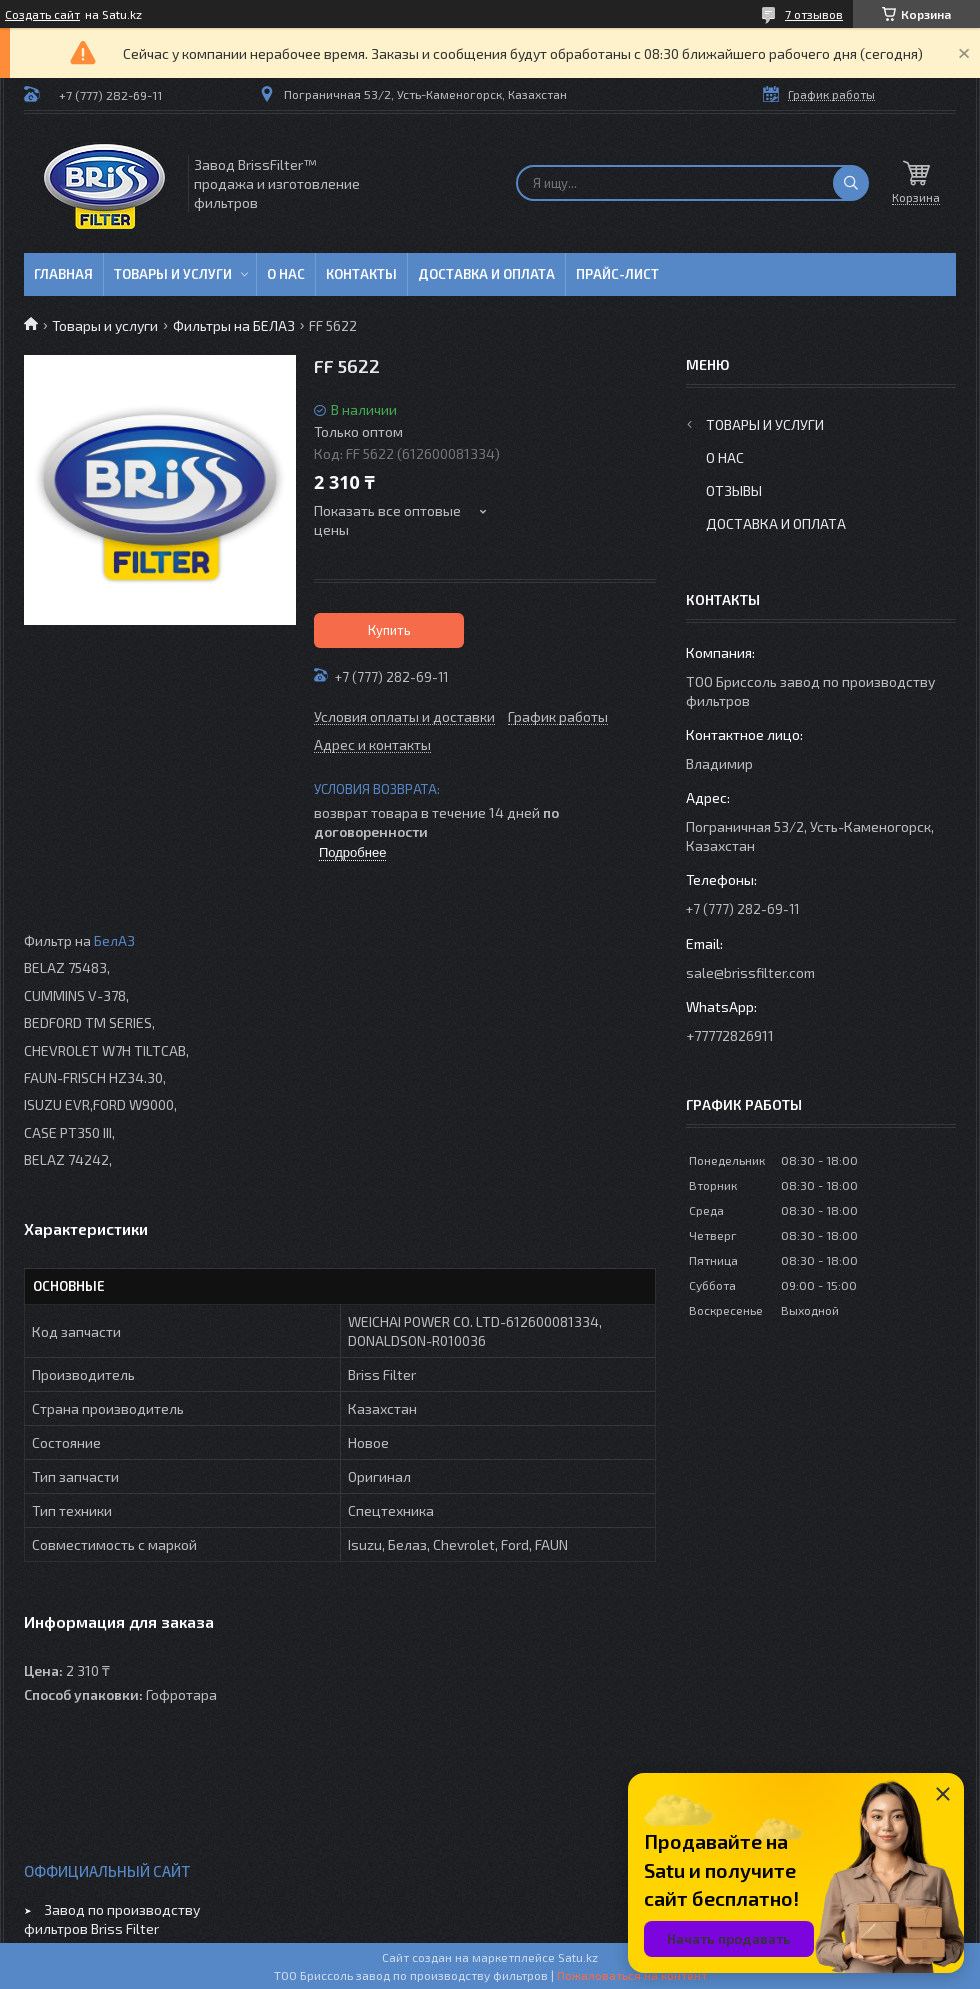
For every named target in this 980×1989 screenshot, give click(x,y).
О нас (286, 274)
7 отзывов (814, 14)
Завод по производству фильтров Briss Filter (112, 1919)
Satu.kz (578, 1957)
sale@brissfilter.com (750, 972)
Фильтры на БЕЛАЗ (234, 325)
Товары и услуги (173, 274)
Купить (389, 630)
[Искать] (851, 183)
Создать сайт (42, 14)
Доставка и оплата (486, 274)
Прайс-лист (617, 274)
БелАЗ (114, 940)
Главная (63, 274)
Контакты (361, 274)
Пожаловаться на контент (632, 1975)
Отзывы (734, 490)
